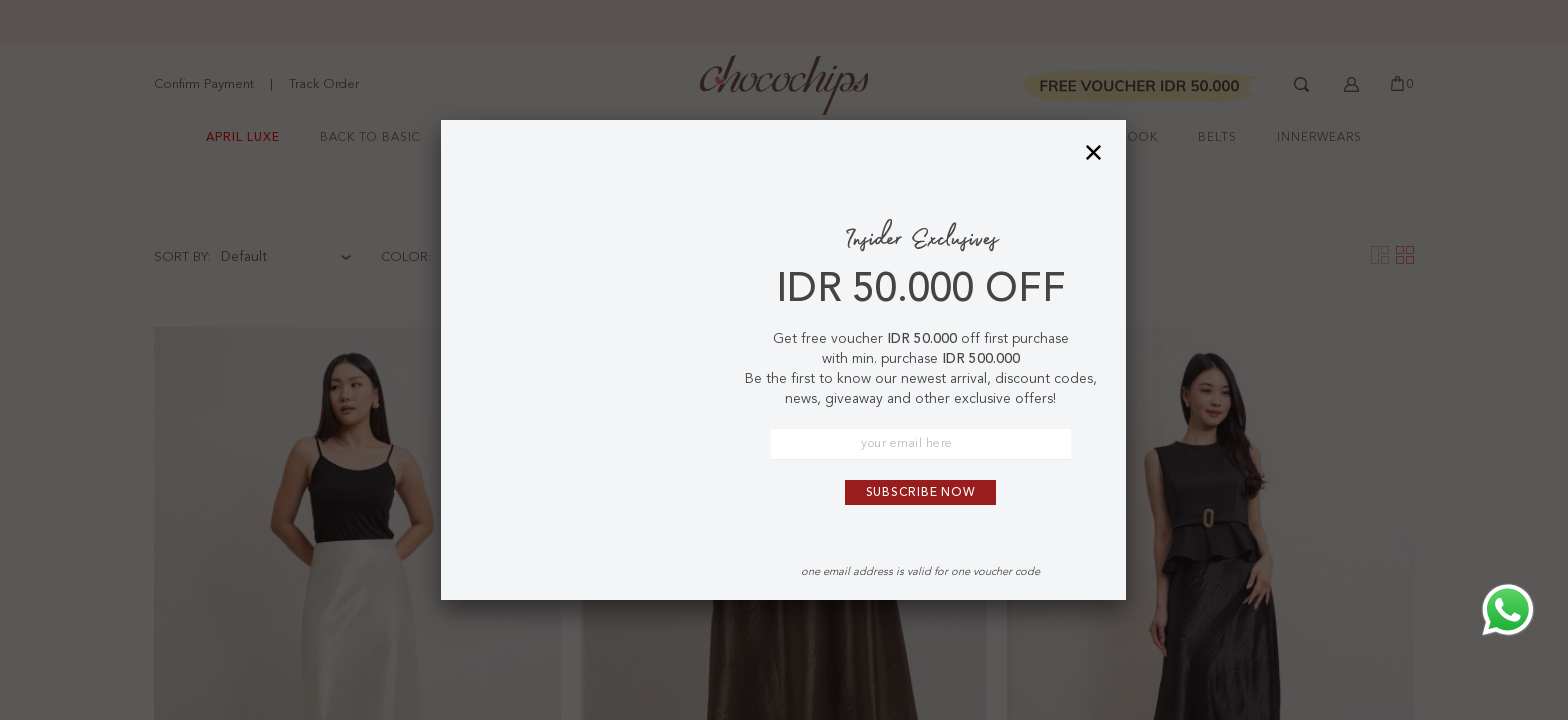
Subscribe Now (921, 493)
